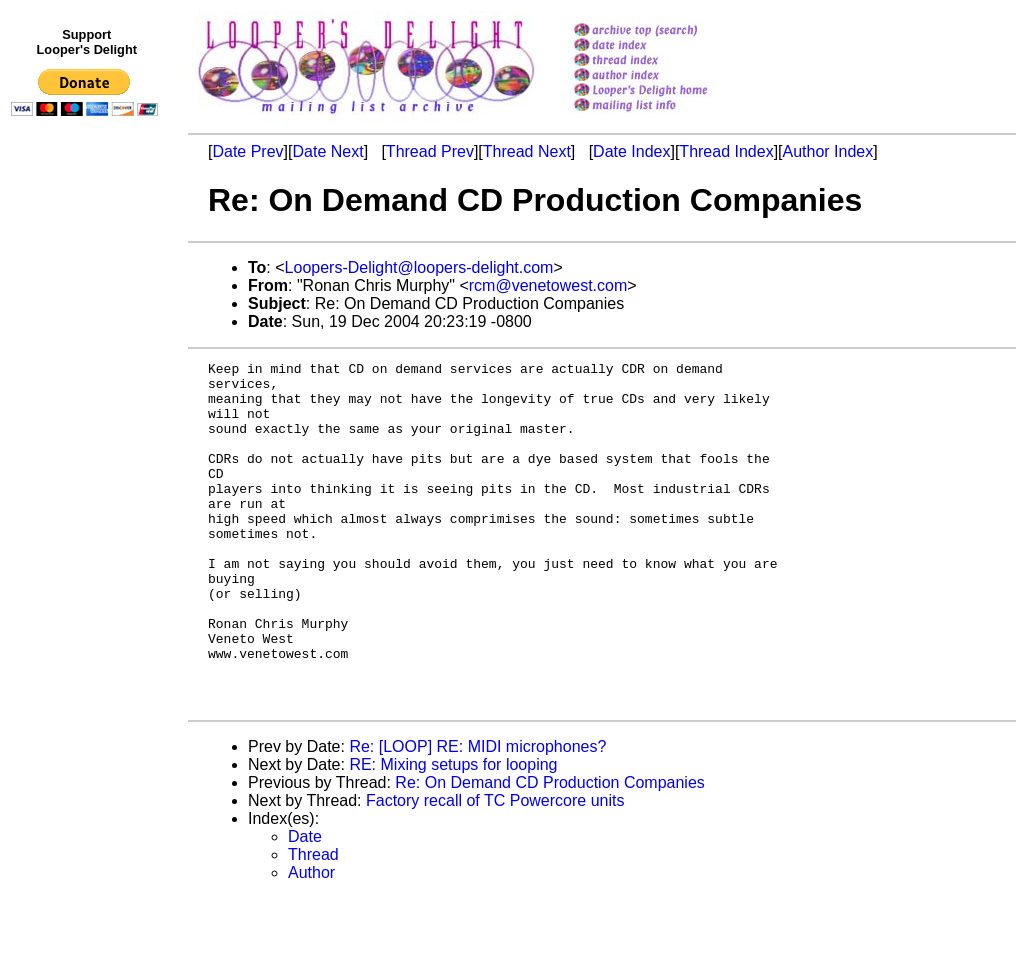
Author (311, 941)
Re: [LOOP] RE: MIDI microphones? (477, 815)
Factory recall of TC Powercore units (495, 869)
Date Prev (247, 151)
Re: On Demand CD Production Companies (549, 851)
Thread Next (527, 151)
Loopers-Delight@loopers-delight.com (419, 267)
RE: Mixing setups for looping (453, 833)
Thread (313, 923)
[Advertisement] (88, 537)
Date (305, 905)
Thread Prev (430, 151)
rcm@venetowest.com (548, 285)
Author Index (828, 151)
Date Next (327, 151)
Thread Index (726, 151)
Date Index (631, 151)
